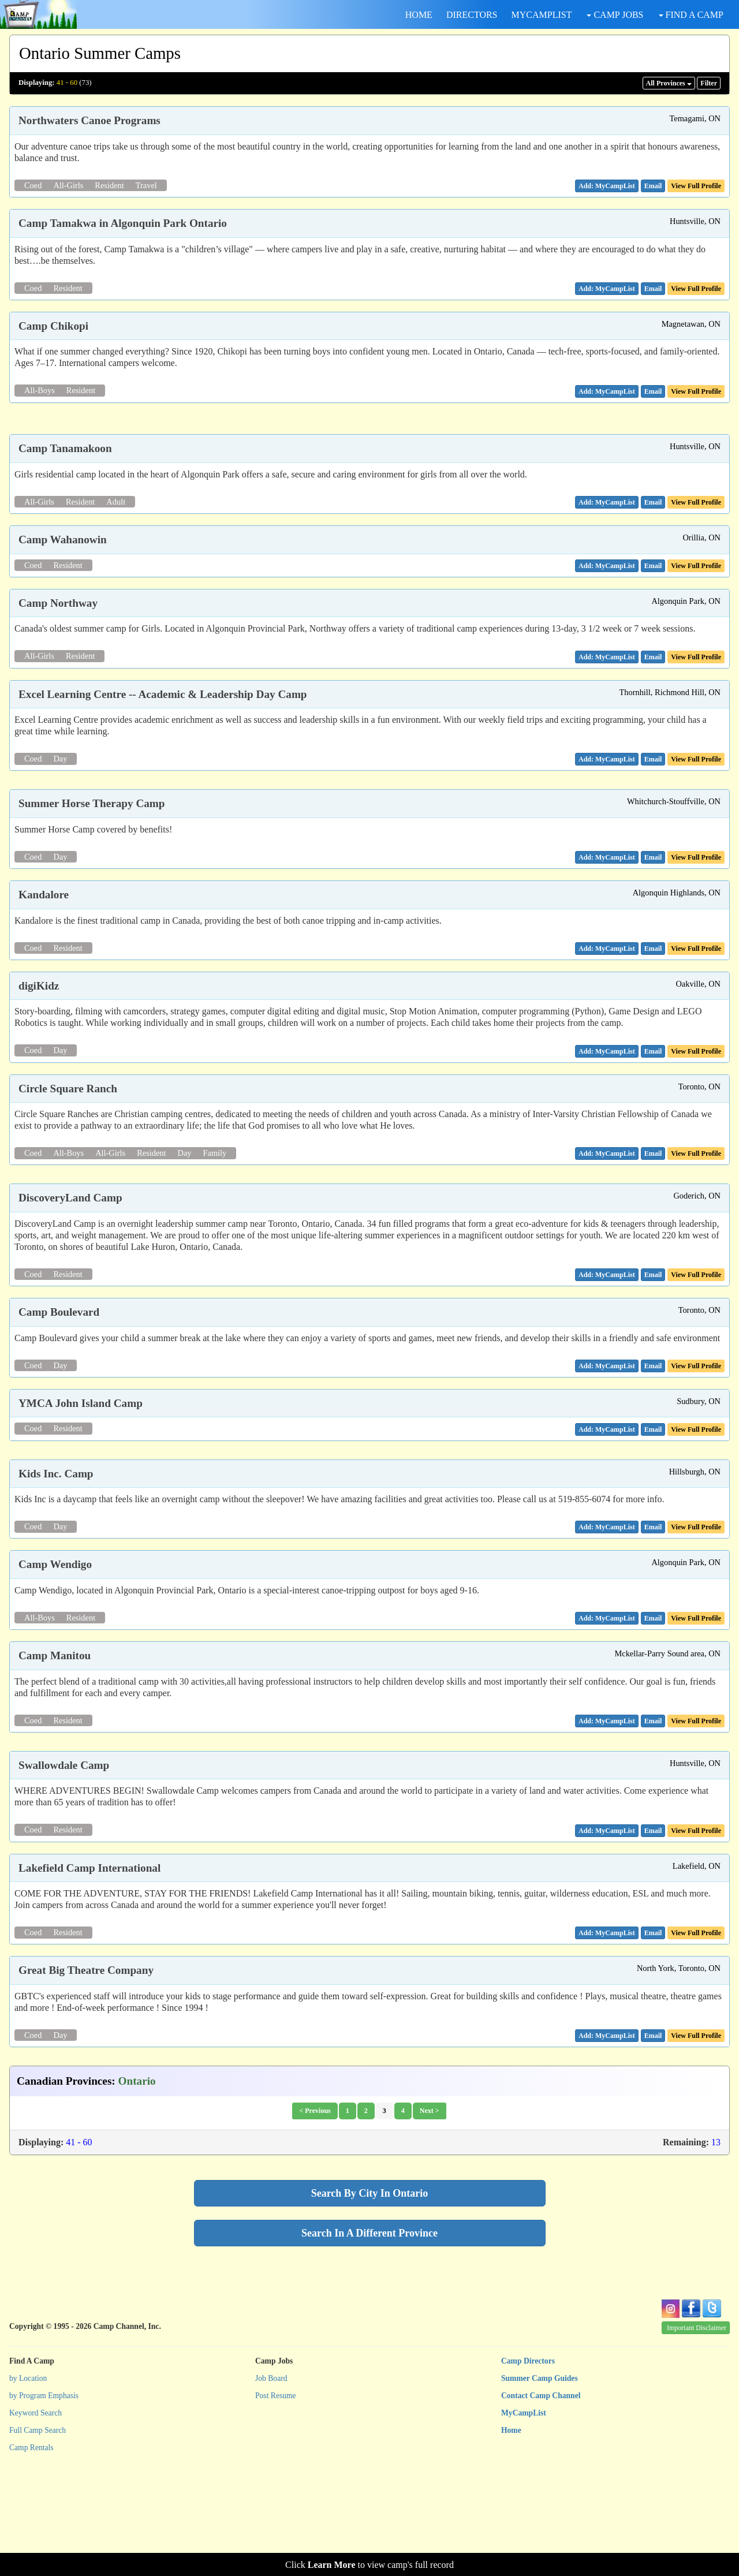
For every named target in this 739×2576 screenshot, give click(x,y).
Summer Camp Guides (539, 2480)
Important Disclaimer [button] (696, 2430)
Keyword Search (35, 2515)
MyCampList (523, 2515)
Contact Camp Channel (540, 2497)
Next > (429, 2213)
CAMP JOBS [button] (615, 15)
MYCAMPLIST (542, 15)
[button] (653, 186)
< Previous (314, 2213)
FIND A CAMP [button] (691, 15)
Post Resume (275, 2497)
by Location (28, 2480)
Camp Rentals (31, 2549)
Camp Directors (528, 2463)
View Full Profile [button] (696, 186)
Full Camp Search (37, 2532)
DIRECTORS (472, 15)
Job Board (271, 2480)
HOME (418, 15)
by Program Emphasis (44, 2497)
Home (511, 2532)
